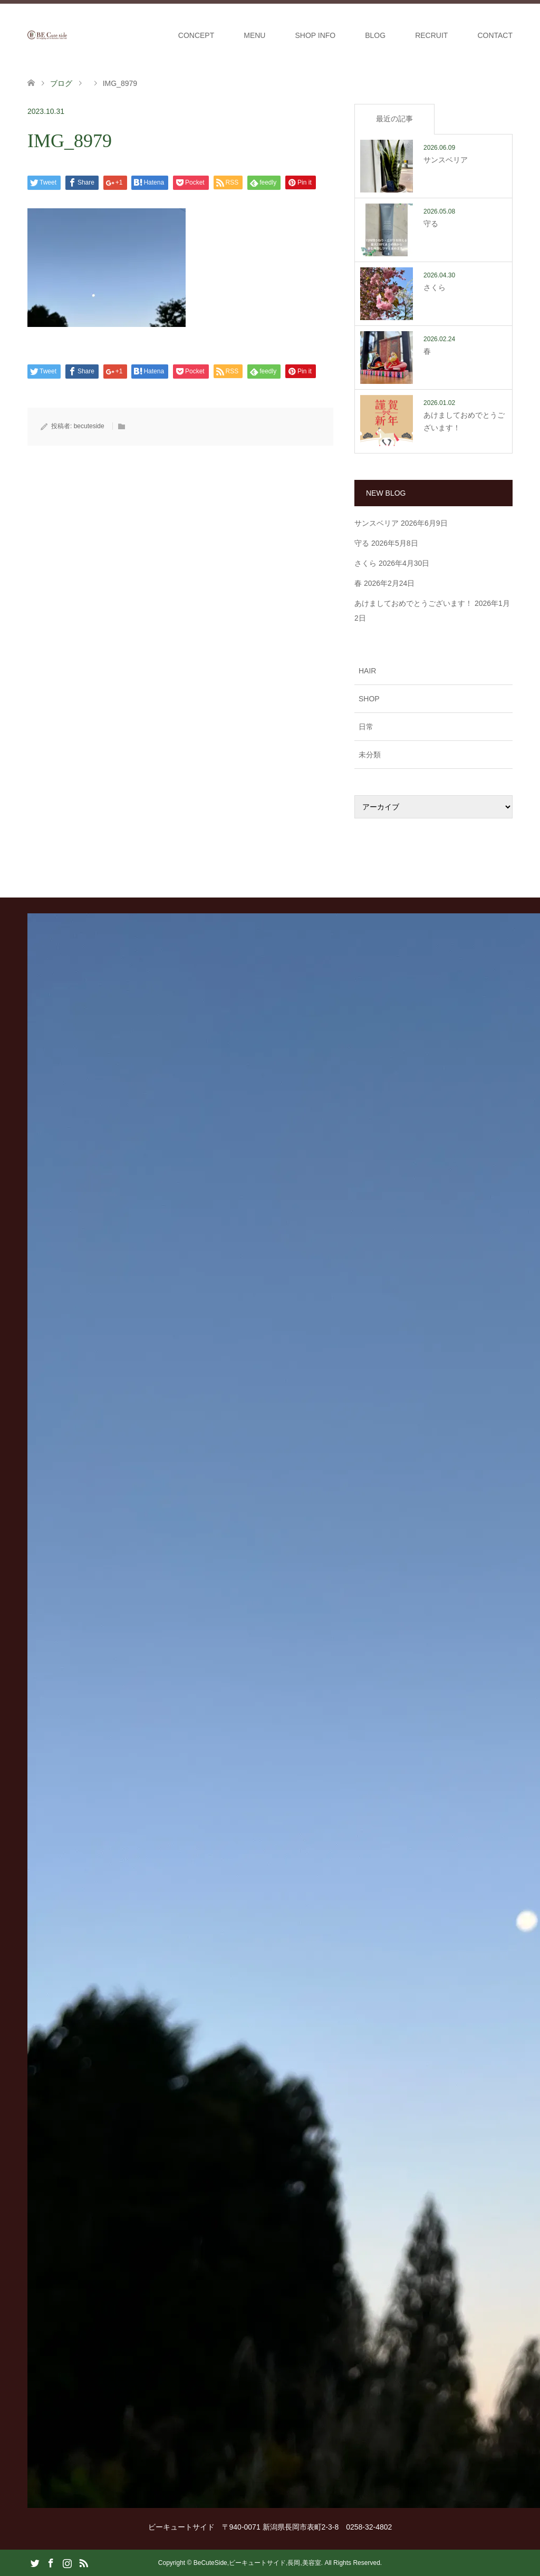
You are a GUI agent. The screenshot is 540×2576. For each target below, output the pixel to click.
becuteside (89, 426)
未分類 (370, 754)
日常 (366, 726)
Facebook (50, 2562)
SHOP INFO (315, 35)
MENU (254, 35)
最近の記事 (394, 118)
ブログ (61, 83)
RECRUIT (431, 35)
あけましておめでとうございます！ (413, 603)
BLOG (375, 35)
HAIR (367, 671)
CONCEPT (196, 35)
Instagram (67, 2562)
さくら (365, 563)
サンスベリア (376, 523)
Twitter (34, 2562)
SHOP (369, 698)
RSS (83, 2562)
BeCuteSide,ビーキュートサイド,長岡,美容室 (257, 2563)
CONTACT (495, 35)
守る (361, 543)
